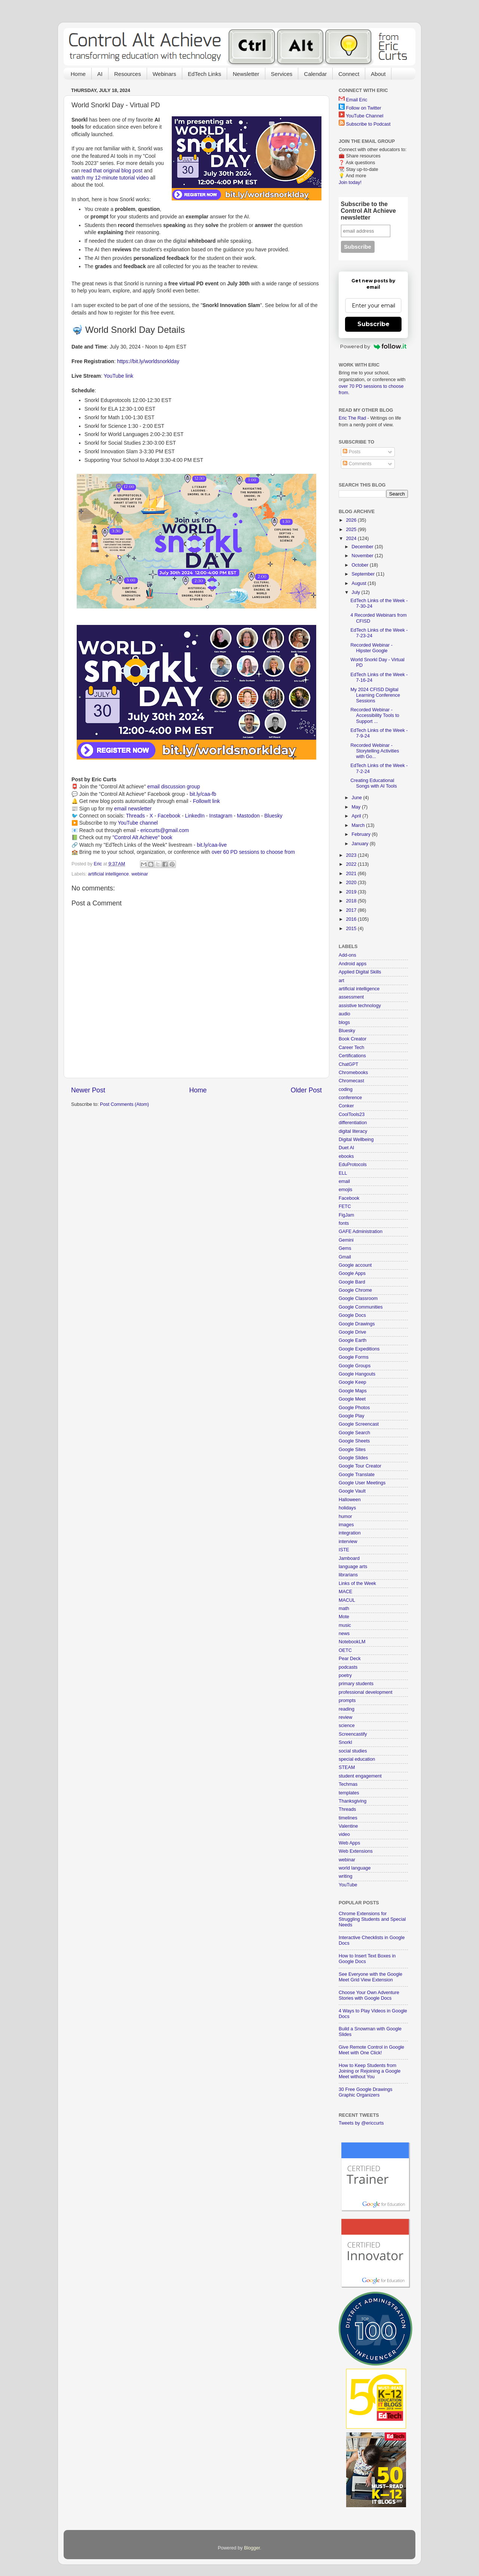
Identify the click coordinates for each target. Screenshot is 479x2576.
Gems (345, 1248)
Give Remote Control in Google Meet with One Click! (371, 2050)
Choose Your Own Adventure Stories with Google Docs (369, 1995)
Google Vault (352, 1491)
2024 (352, 538)
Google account (355, 1265)
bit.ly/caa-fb (203, 794)
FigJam (346, 1215)
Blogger (252, 2548)
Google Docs (352, 1315)
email (344, 1181)
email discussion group (173, 786)
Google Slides (353, 1457)
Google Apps (352, 1273)
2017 (352, 910)
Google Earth (352, 1340)
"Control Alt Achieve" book (142, 837)
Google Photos (354, 1407)
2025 (352, 529)
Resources (127, 74)
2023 (352, 855)
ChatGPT (349, 1064)
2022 (352, 864)
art (341, 980)
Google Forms (354, 1357)
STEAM (347, 1767)
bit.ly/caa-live (212, 845)
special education (357, 1759)
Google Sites (352, 1449)
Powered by (373, 346)
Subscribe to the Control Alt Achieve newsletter (368, 211)
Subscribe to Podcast (368, 124)
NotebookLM (352, 1641)
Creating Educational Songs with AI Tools (373, 783)
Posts (351, 451)
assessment (351, 997)
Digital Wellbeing (356, 1139)
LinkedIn (194, 816)
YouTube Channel (364, 116)
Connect (348, 74)
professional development (366, 1692)
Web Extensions (356, 1851)
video (344, 1834)
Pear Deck (350, 1658)
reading (346, 1709)
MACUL (347, 1600)
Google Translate (357, 1474)
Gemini (346, 1240)
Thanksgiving (352, 1801)
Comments (357, 463)
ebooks (346, 1156)
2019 (352, 892)
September (364, 574)
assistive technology (360, 1005)
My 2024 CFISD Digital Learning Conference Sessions (375, 695)
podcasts (348, 1667)
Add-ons (347, 955)
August (360, 583)
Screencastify (353, 1734)
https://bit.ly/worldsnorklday (148, 361)
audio (344, 1013)
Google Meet (352, 1399)
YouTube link (118, 376)
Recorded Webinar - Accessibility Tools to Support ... (374, 715)
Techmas (348, 1784)
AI (100, 74)
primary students (356, 1683)
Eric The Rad (352, 418)
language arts (353, 1566)
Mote (344, 1616)
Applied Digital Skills (360, 972)
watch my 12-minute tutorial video (110, 178)
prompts (347, 1700)
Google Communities (361, 1307)
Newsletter (246, 74)
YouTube (348, 1884)
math (344, 1608)
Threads (135, 816)
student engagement (360, 1776)
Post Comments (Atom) (124, 1104)
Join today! (350, 182)
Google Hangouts (357, 1374)
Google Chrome (355, 1290)
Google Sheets (354, 1441)
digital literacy (353, 1131)
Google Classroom (358, 1298)
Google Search (354, 1432)
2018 (352, 901)
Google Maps (353, 1390)
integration (350, 1533)
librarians (348, 1574)
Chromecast (351, 1080)
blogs (344, 1022)
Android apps (352, 963)
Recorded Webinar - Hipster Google (371, 648)
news (344, 1633)
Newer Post (88, 1090)
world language (354, 1868)
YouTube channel (138, 823)
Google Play (351, 1416)
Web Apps (349, 1843)
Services (282, 74)
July (356, 592)
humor (345, 1516)
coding (346, 1089)
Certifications (352, 1055)
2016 (352, 919)
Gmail (345, 1257)
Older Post (306, 1090)
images (346, 1524)
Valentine (348, 1826)
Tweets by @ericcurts (361, 2123)
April (357, 816)
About (378, 74)
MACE (345, 1591)
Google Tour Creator (360, 1466)
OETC (345, 1650)
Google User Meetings (362, 1482)
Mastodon (248, 816)
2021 (352, 873)
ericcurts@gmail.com (164, 830)
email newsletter (133, 809)
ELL (343, 1173)
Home (78, 74)
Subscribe (373, 324)
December (363, 546)
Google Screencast (359, 1424)
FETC (345, 1206)
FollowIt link (206, 801)
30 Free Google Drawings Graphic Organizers (366, 2092)
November (363, 555)
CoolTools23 (351, 1114)
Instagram (220, 816)
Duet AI (346, 1147)
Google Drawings (357, 1324)
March (359, 825)
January (361, 843)
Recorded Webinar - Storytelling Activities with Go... (374, 751)
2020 (352, 882)
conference (350, 1097)
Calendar (315, 74)
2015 (352, 928)
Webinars (164, 74)
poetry (345, 1675)
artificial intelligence (108, 874)
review (345, 1717)
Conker (346, 1105)
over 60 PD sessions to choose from (253, 852)
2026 (352, 520)
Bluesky (273, 816)
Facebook (169, 816)
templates (349, 1792)
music (345, 1625)
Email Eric (356, 99)
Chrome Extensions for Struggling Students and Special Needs (372, 1919)
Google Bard (352, 1282)
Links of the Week (357, 1583)
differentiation (353, 1122)
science (347, 1725)
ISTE (344, 1549)
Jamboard (349, 1558)
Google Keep (352, 1382)
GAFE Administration (360, 1231)
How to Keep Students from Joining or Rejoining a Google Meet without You (369, 2071)
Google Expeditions (359, 1349)
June (357, 797)
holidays (347, 1508)
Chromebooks (353, 1072)
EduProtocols (353, 1164)
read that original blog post (111, 171)
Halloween (350, 1499)
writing (345, 1876)
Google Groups (354, 1365)
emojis (345, 1189)
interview (348, 1541)
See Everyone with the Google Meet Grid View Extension (370, 1977)
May (357, 807)
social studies (353, 1751)
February (362, 834)
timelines (348, 1818)
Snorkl (345, 1742)
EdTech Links (204, 74)
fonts (344, 1223)
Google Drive (352, 1332)
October (361, 565)
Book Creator (352, 1039)
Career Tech (351, 1047)
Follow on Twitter (363, 108)
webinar (139, 874)
